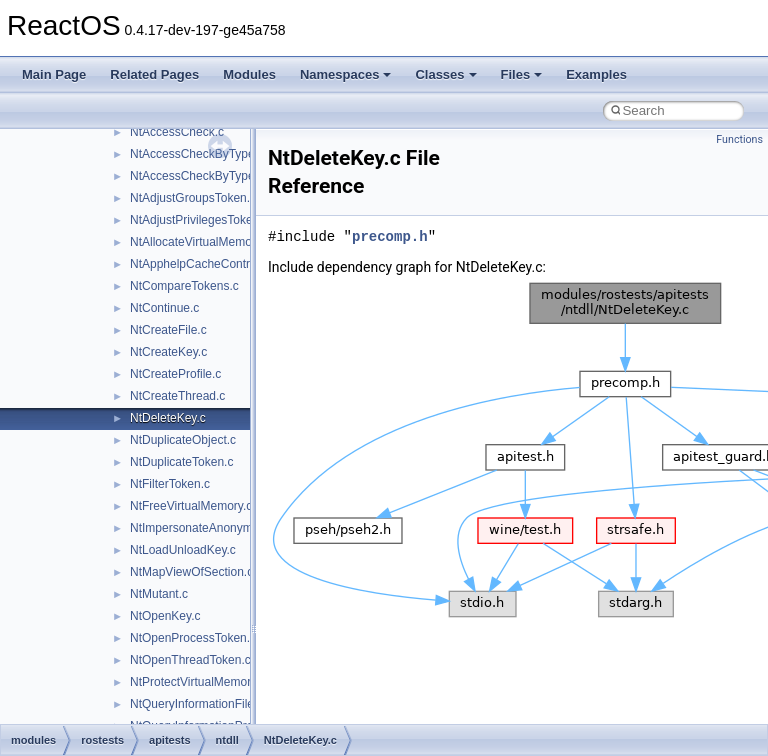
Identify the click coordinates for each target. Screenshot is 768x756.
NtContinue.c (164, 308)
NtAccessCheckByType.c (197, 154)
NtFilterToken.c (170, 484)
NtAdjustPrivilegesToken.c (199, 220)
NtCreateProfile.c (175, 374)
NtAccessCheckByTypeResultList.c (223, 176)
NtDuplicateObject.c (183, 440)
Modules (249, 74)
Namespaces (346, 74)
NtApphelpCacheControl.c (199, 264)
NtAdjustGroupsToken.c (193, 198)
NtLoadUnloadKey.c (183, 550)
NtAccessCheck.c (177, 132)
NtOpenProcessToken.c (193, 638)
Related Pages (154, 74)
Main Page (54, 74)
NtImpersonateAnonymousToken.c (221, 528)
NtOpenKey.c (165, 616)
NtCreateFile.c (168, 330)
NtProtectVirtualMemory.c (198, 682)
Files (522, 74)
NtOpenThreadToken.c (190, 660)
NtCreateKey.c (168, 352)
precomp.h (390, 236)
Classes (445, 74)
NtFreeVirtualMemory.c (191, 506)
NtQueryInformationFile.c (196, 704)
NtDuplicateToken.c (181, 462)
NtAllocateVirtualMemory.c (200, 242)
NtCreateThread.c (177, 396)
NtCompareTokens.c (184, 286)
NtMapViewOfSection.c (191, 572)
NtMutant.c (159, 594)
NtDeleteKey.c (168, 418)
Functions (739, 139)
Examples (596, 74)
